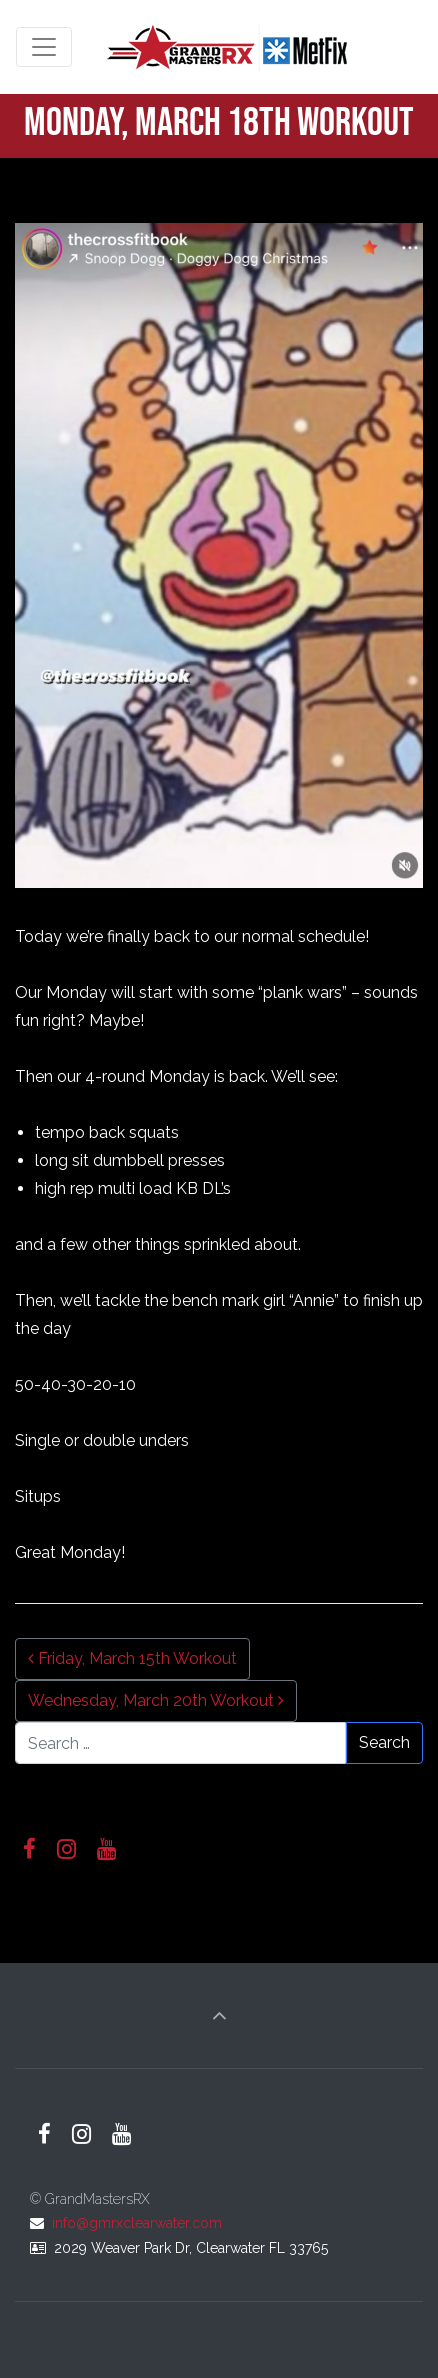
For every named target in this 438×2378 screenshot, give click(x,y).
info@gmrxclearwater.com (137, 2223)
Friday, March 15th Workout (132, 1658)
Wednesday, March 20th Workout (156, 1700)
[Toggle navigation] (44, 47)
